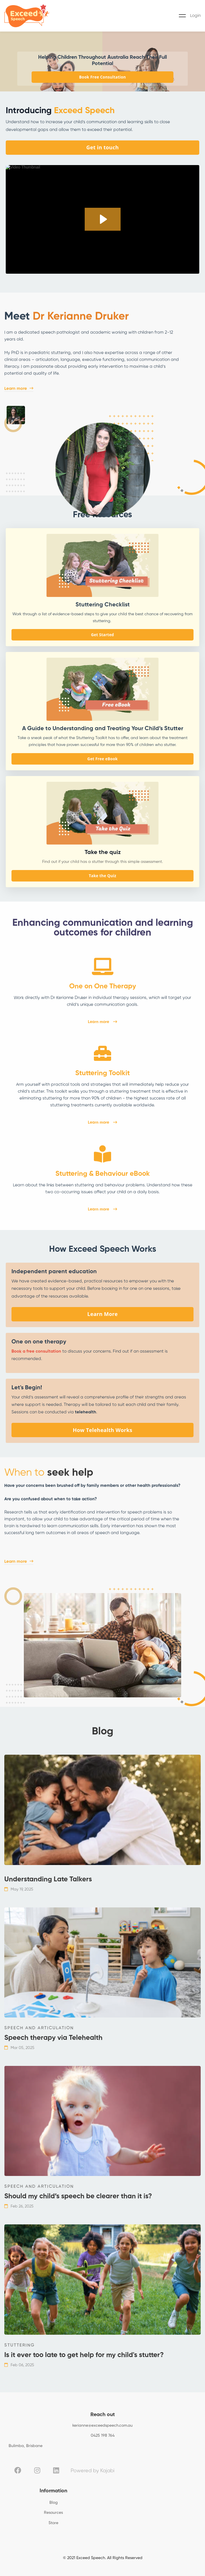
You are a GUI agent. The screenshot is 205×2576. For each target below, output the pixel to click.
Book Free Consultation (102, 77)
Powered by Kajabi (93, 2470)
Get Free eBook (102, 758)
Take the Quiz (102, 875)
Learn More (102, 1313)
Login (195, 15)
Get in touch (102, 147)
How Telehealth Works (102, 1430)
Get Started (102, 634)
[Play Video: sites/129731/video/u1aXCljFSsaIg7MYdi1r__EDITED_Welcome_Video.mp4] (103, 219)
